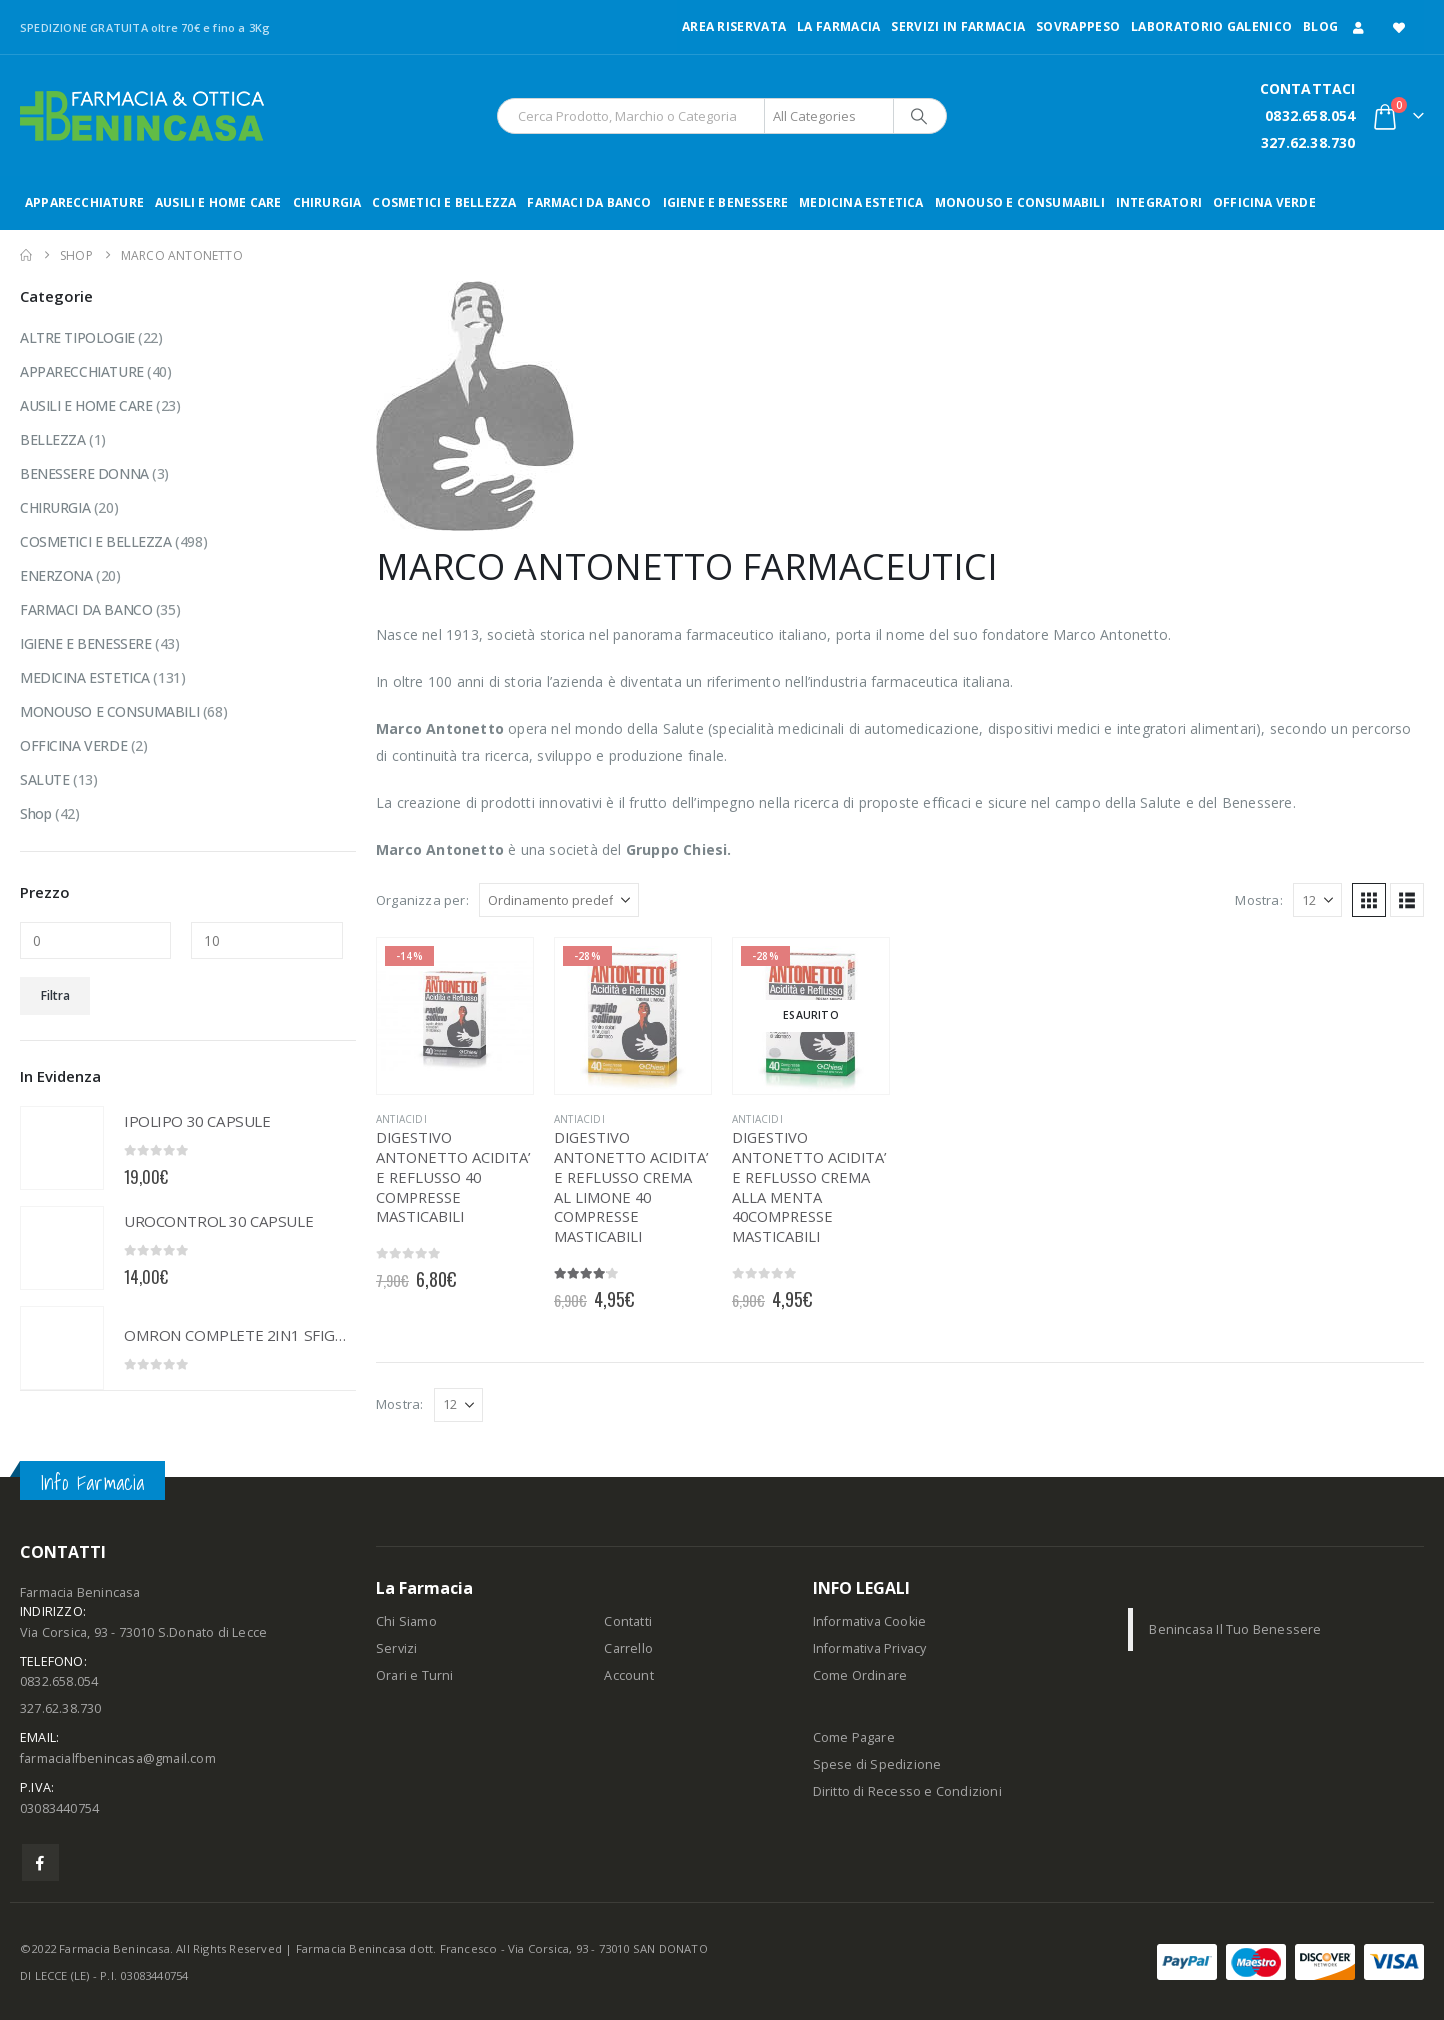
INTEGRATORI (1159, 202)
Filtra (55, 995)
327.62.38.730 (1308, 142)
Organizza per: (422, 900)
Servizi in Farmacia (958, 26)
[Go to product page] (455, 1016)
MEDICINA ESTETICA (861, 202)
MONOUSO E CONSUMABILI (1020, 202)
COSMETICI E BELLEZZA (444, 202)
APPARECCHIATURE (84, 202)
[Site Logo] (142, 116)
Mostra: (1258, 900)
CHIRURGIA (327, 202)
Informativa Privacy (870, 1648)
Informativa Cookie (870, 1621)
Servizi (396, 1648)
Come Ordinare (860, 1675)
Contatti (628, 1621)
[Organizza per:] (559, 900)
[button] (1369, 900)
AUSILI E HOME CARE (218, 202)
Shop (35, 813)
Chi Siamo (406, 1621)
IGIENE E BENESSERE (726, 202)
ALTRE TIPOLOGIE (77, 337)
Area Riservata (734, 26)
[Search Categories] (829, 116)
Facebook (40, 1862)
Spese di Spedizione (877, 1764)
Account (628, 1675)
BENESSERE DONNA (84, 473)
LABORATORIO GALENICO (1211, 26)
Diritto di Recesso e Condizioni (907, 1791)
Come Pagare (854, 1737)
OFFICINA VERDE (1264, 202)
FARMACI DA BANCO (589, 202)
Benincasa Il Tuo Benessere (1235, 1629)
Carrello (628, 1648)
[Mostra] (1317, 900)
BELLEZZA (53, 439)
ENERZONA (56, 575)
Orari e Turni (415, 1675)
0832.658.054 (1310, 115)
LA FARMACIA (838, 26)
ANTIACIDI (401, 1119)
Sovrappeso (1078, 26)
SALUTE (44, 779)
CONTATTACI (1308, 88)
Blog (1320, 26)
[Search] (919, 116)
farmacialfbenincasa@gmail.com (118, 1758)
